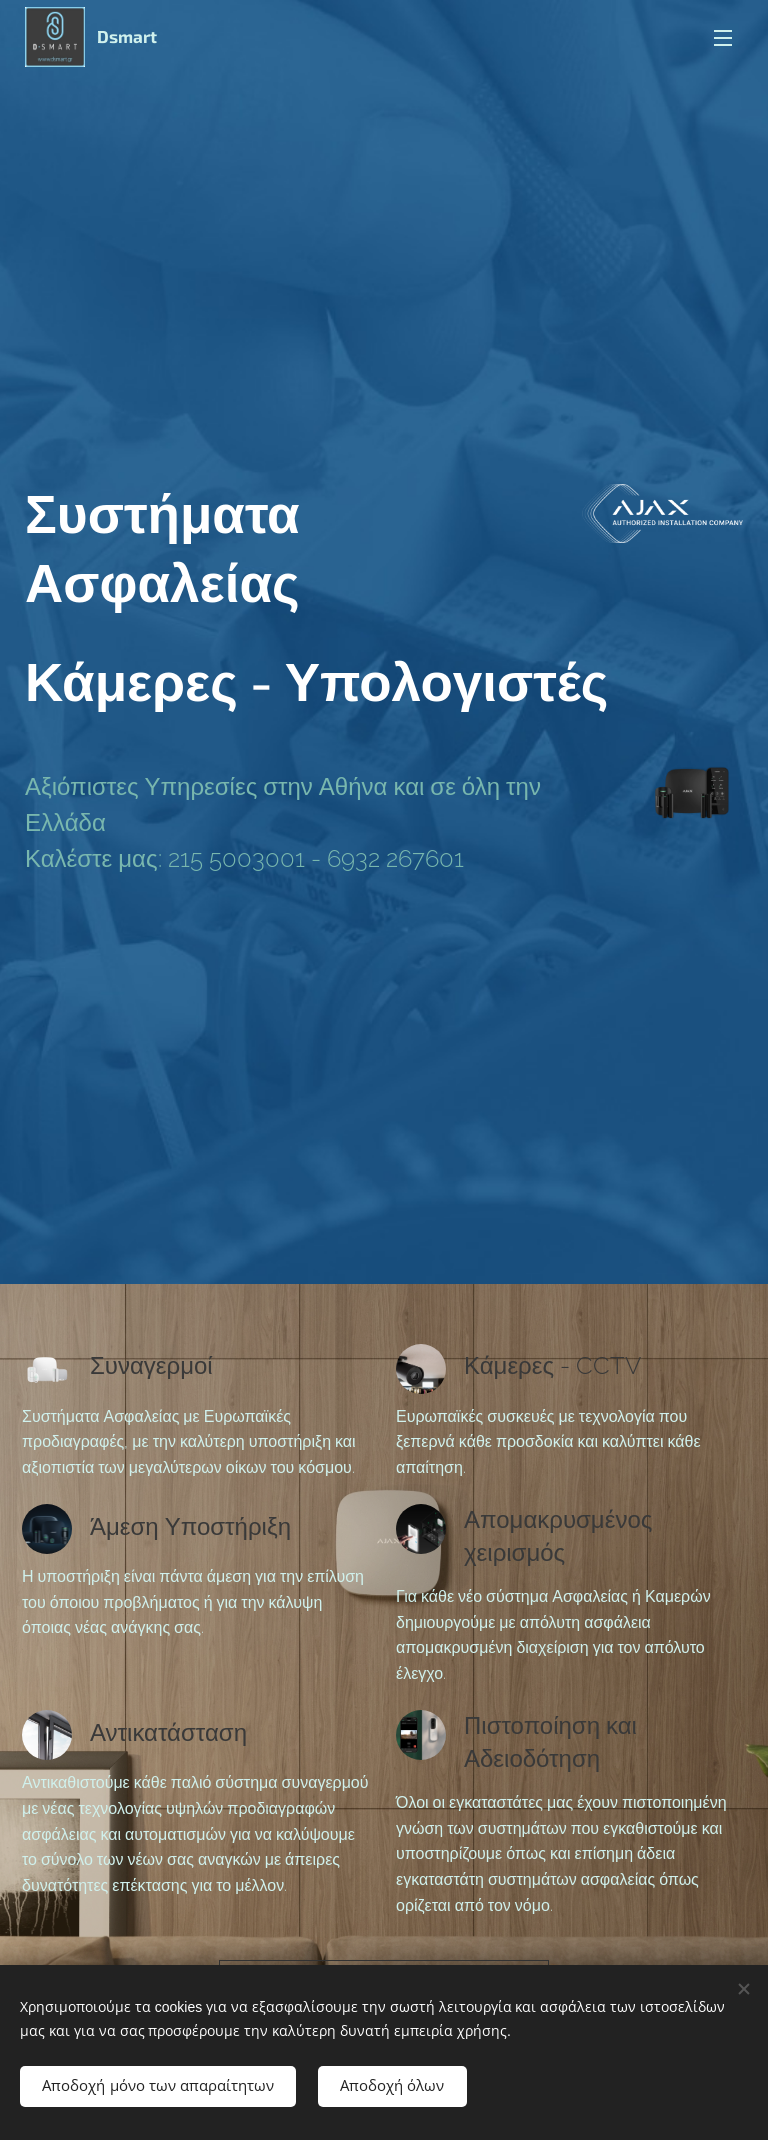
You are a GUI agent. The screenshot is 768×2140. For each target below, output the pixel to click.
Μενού (723, 38)
